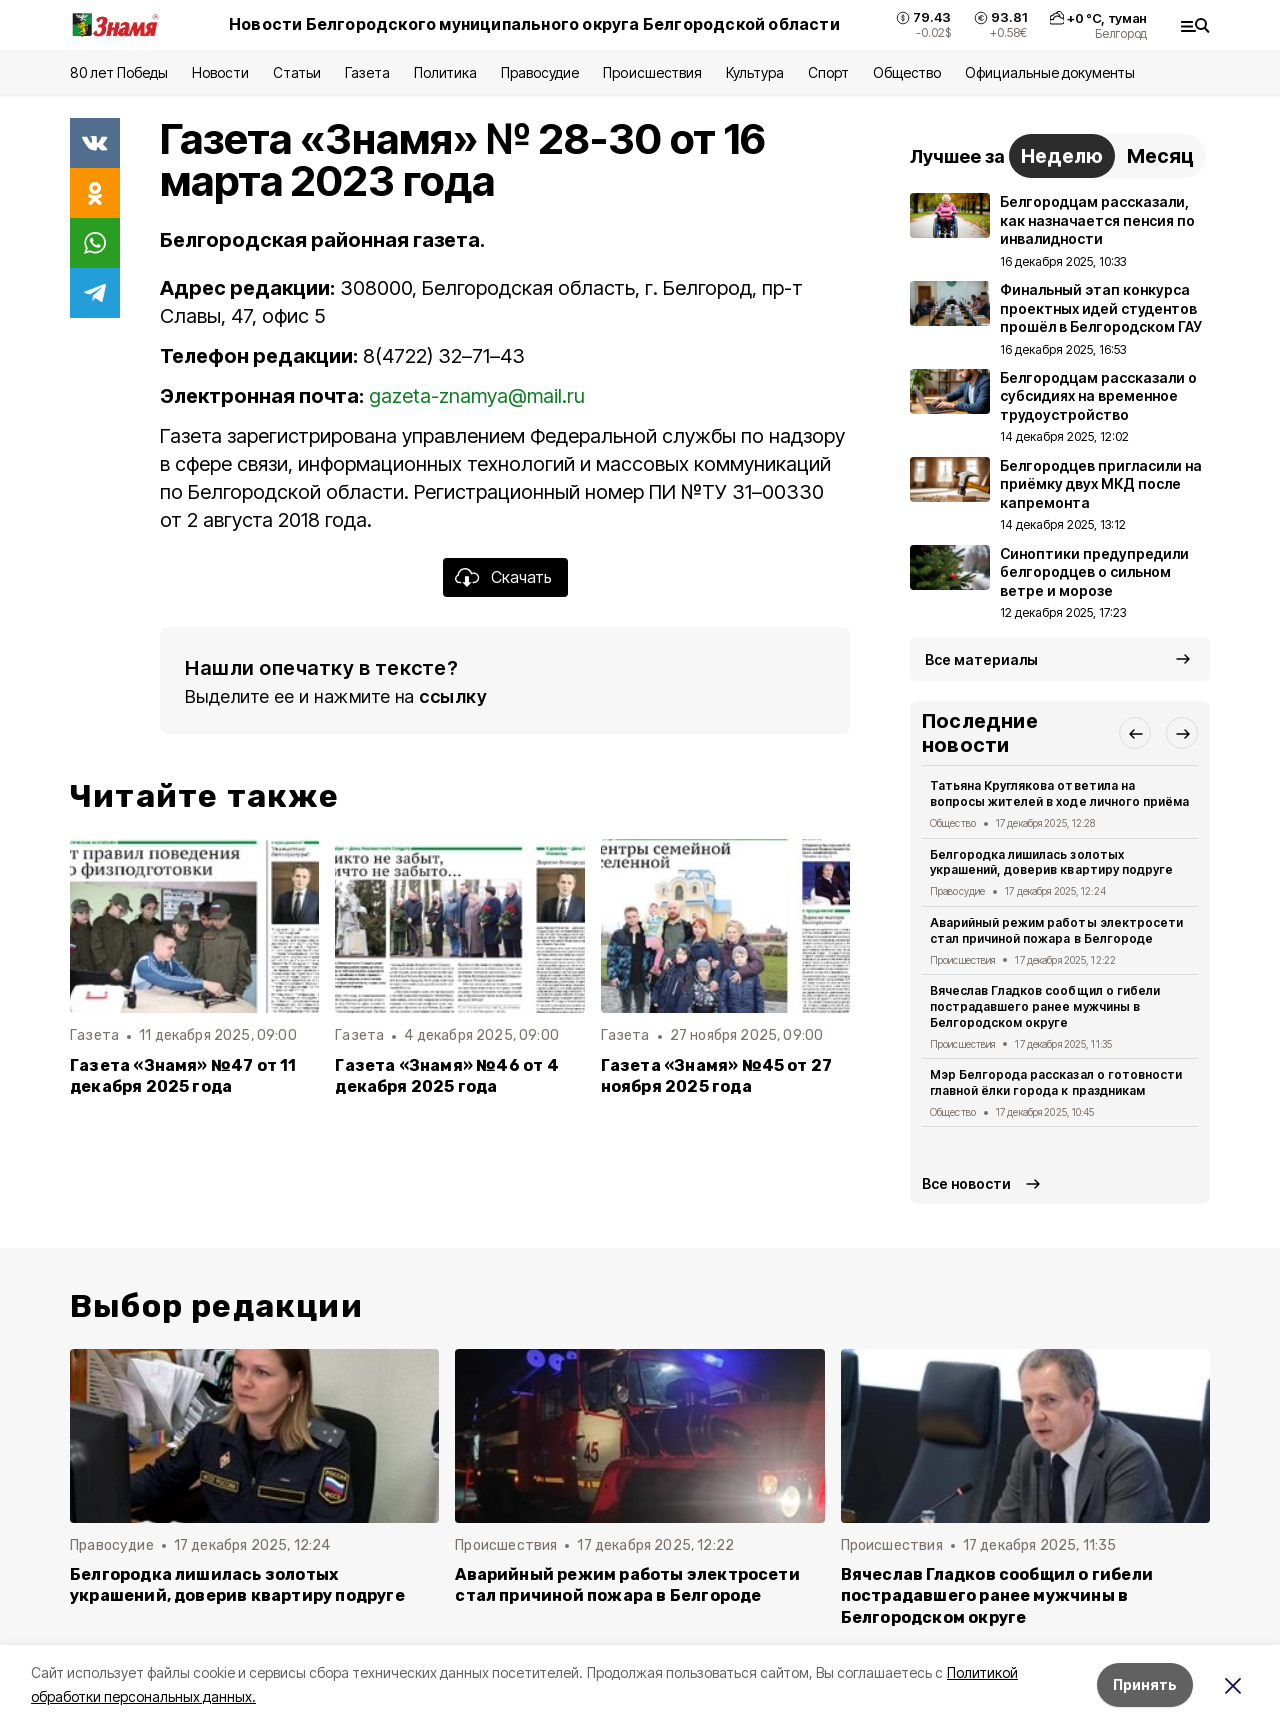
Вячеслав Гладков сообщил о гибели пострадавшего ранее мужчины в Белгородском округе (1045, 1006)
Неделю (1062, 156)
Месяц (1160, 156)
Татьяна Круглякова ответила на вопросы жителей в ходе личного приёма (1059, 793)
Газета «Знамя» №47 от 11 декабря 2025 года (183, 1076)
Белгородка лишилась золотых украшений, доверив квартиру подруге (1051, 862)
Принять (1145, 1684)
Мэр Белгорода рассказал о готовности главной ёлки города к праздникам (1056, 1082)
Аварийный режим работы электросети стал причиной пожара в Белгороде (1056, 930)
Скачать (521, 577)
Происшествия (652, 72)
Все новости (966, 1183)
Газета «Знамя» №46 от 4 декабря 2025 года (446, 1076)
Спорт (828, 72)
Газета (367, 72)
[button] (1135, 733)
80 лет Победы (119, 72)
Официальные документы (1050, 72)
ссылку (453, 696)
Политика (445, 72)
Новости (220, 72)
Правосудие (540, 72)
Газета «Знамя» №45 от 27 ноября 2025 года (717, 1076)
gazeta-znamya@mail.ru (477, 396)
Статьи (297, 72)
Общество (907, 72)
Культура (755, 72)
